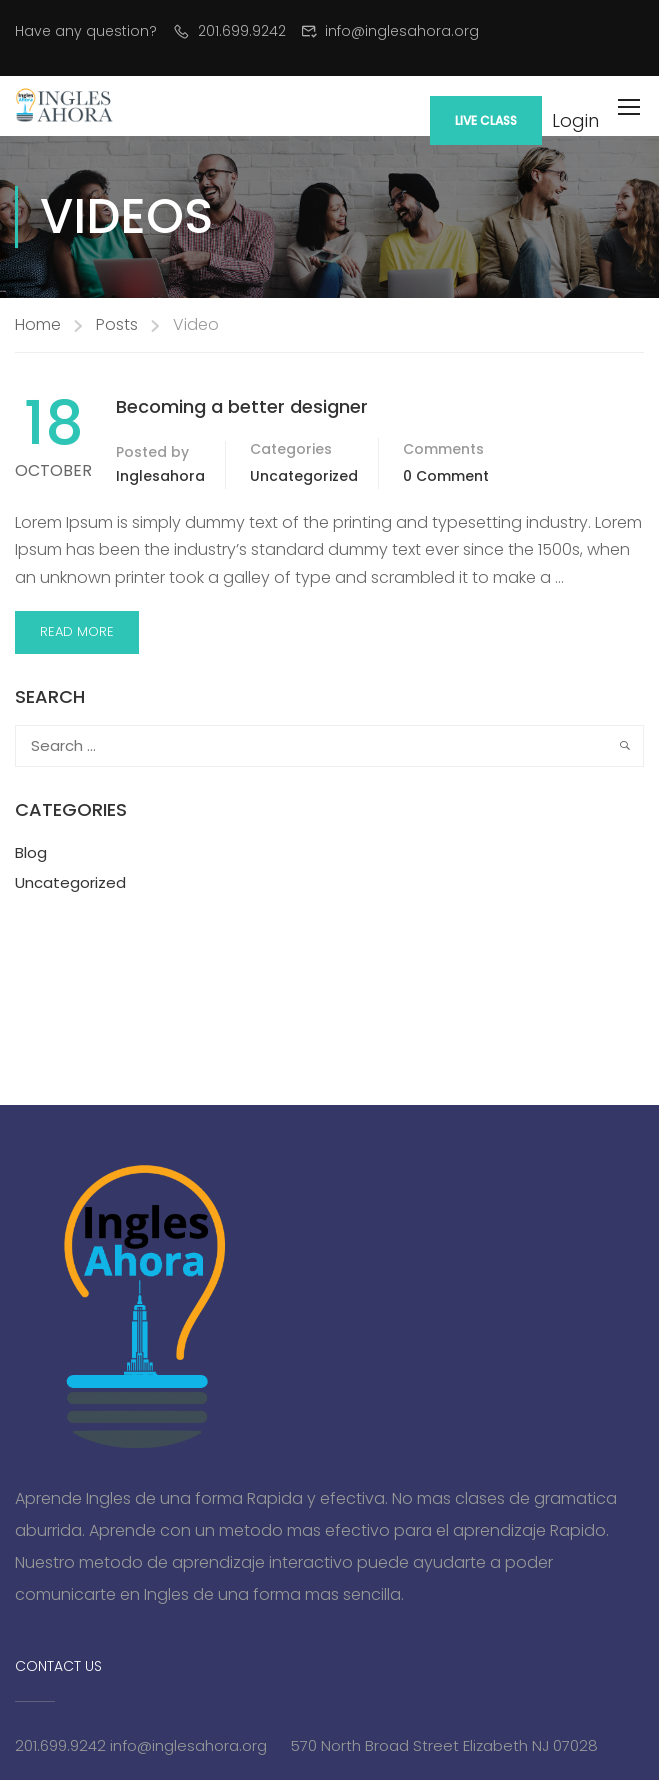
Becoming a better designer (242, 406)
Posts (117, 324)
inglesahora (160, 476)
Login (575, 121)
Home (38, 324)
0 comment (446, 476)
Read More (77, 631)
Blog (31, 852)
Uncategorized (304, 476)
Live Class (486, 120)
